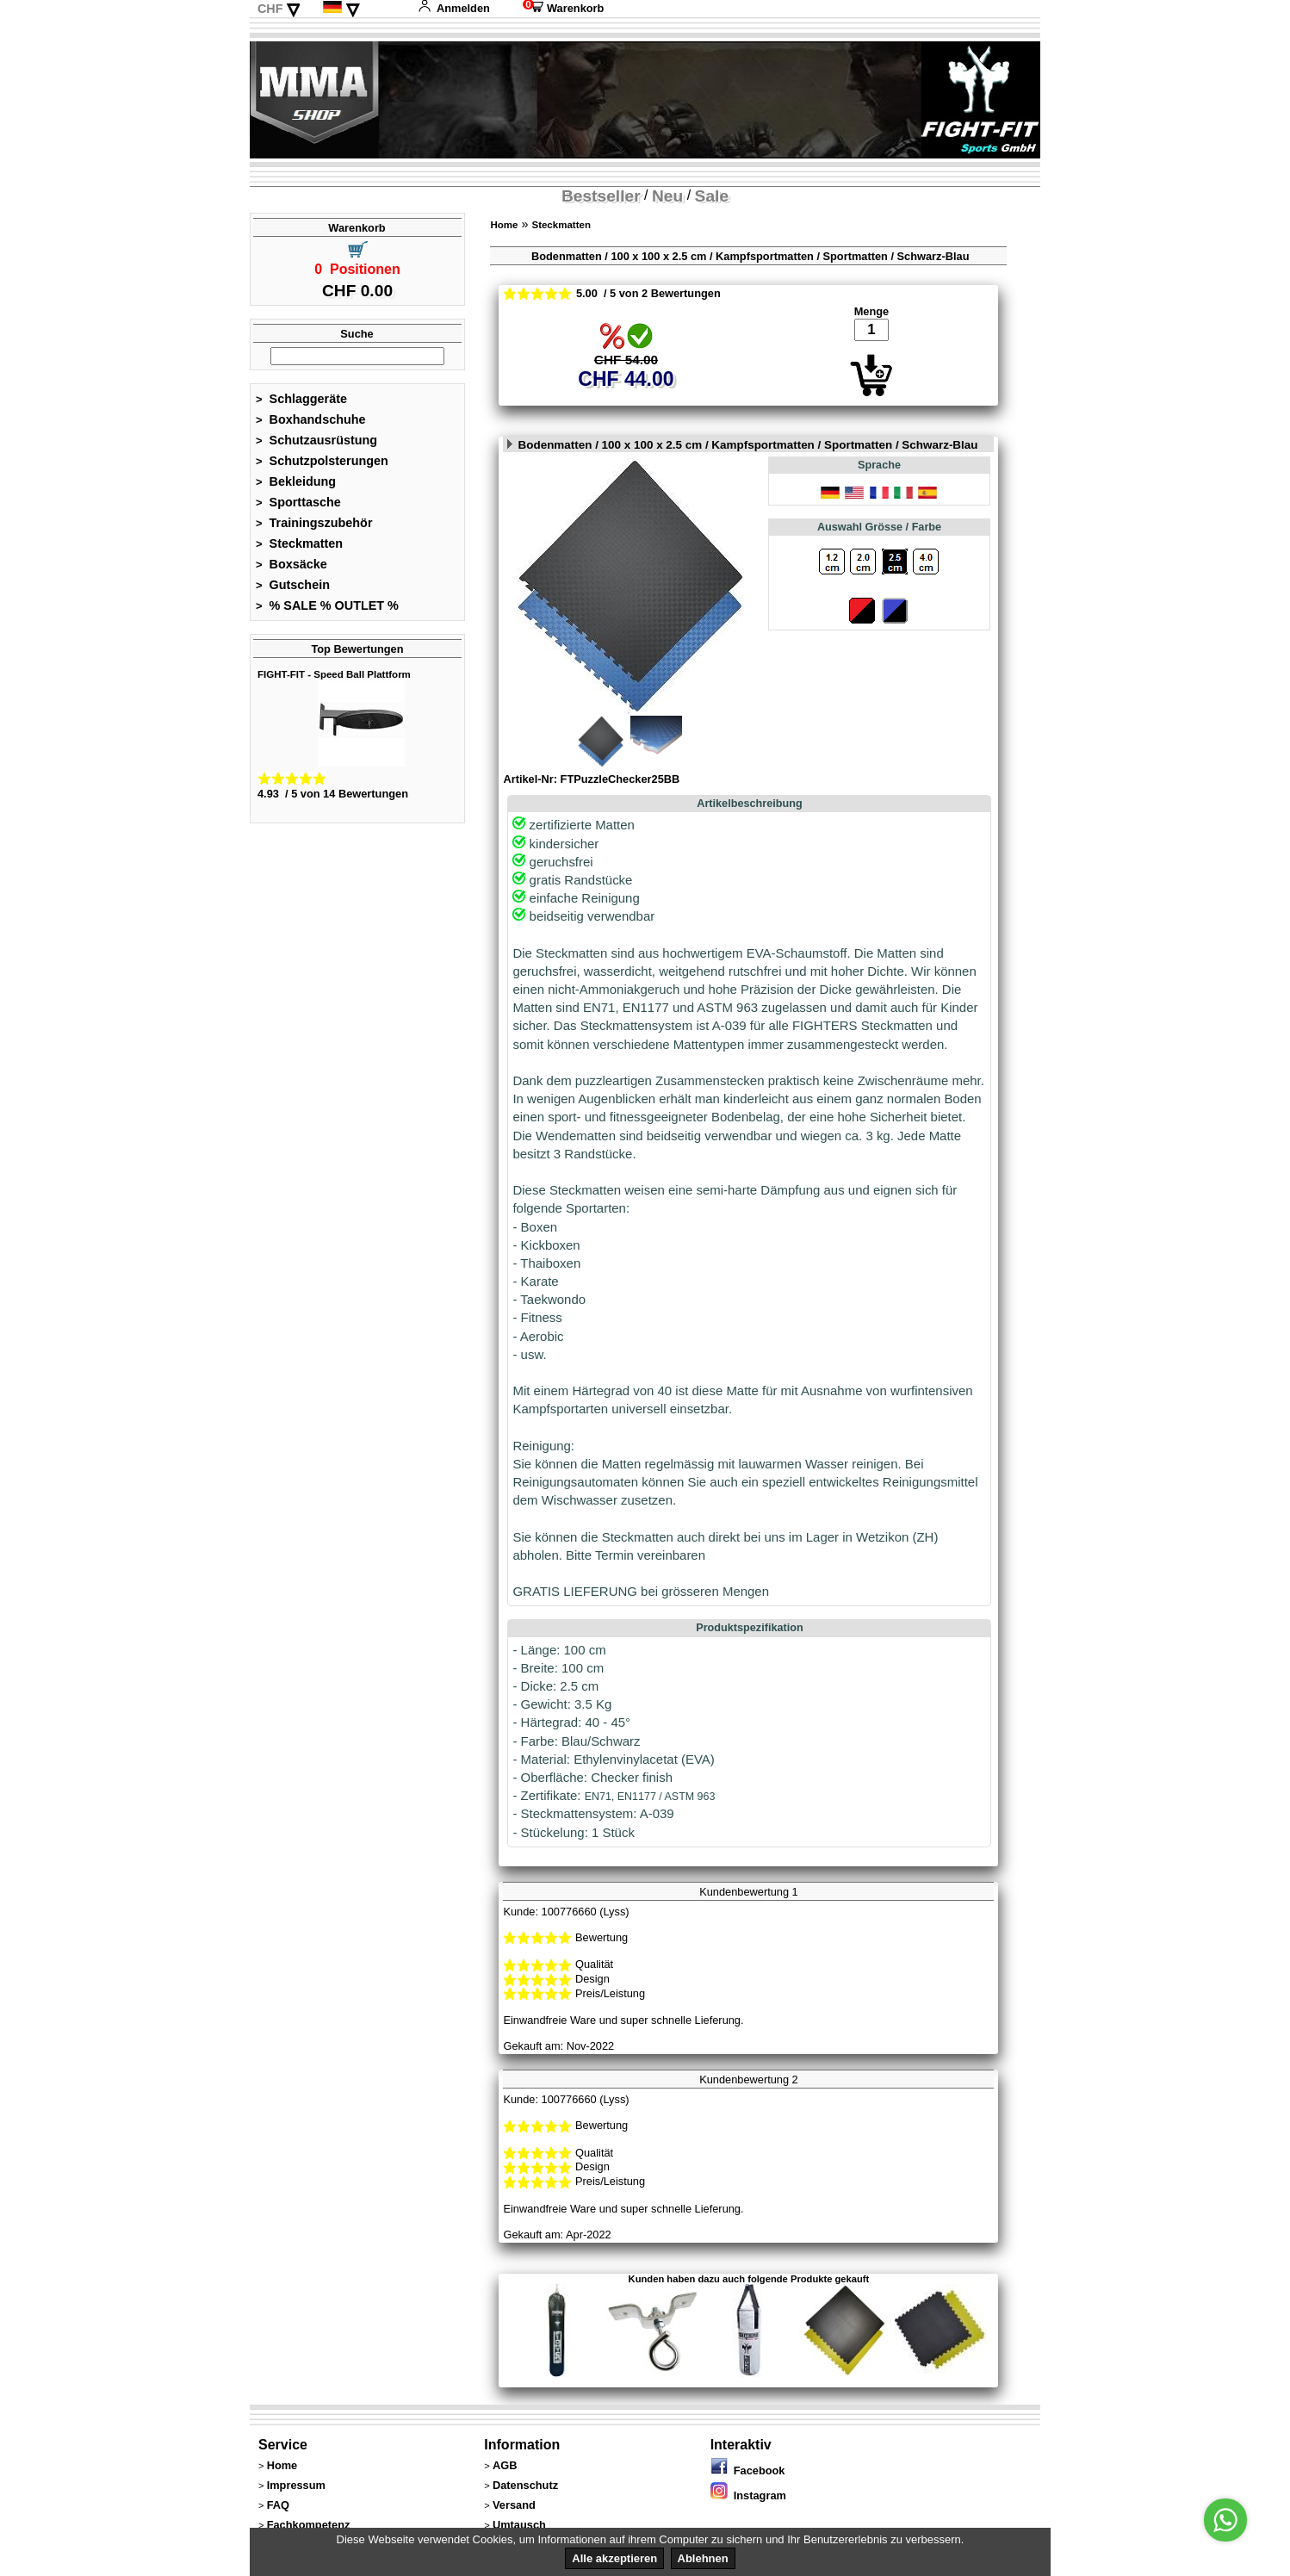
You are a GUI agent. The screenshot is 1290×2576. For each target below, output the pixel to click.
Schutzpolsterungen (322, 461)
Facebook (747, 2470)
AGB (505, 2465)
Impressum (296, 2485)
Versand (514, 2504)
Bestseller (601, 196)
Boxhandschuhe (311, 419)
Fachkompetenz (308, 2524)
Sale (712, 196)
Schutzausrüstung (316, 440)
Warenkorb (563, 8)
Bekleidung (296, 481)
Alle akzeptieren (614, 2558)
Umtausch (519, 2524)
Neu (667, 196)
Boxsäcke (291, 564)
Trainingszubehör (314, 523)
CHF (270, 9)
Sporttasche (298, 502)
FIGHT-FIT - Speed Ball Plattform (334, 674)
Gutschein (293, 585)
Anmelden (453, 8)
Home (504, 225)
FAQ (278, 2504)
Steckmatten (299, 543)
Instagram (748, 2495)
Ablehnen (703, 2558)
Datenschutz (525, 2485)
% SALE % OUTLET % (327, 605)
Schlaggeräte (301, 399)
